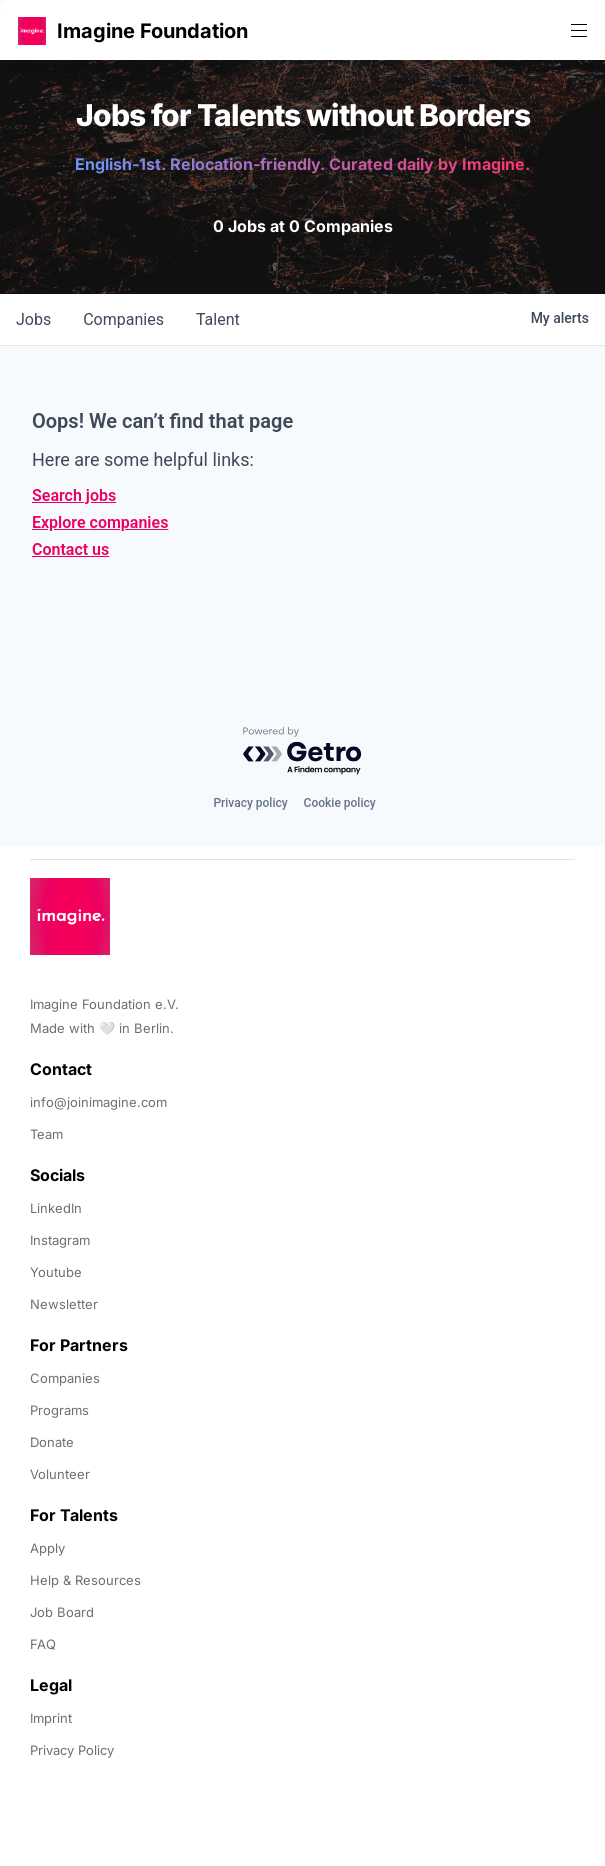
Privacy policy (250, 803)
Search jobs (74, 495)
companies (123, 319)
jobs (33, 319)
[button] (32, 30)
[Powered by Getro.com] (303, 751)
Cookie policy (340, 803)
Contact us (70, 549)
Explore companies (100, 522)
